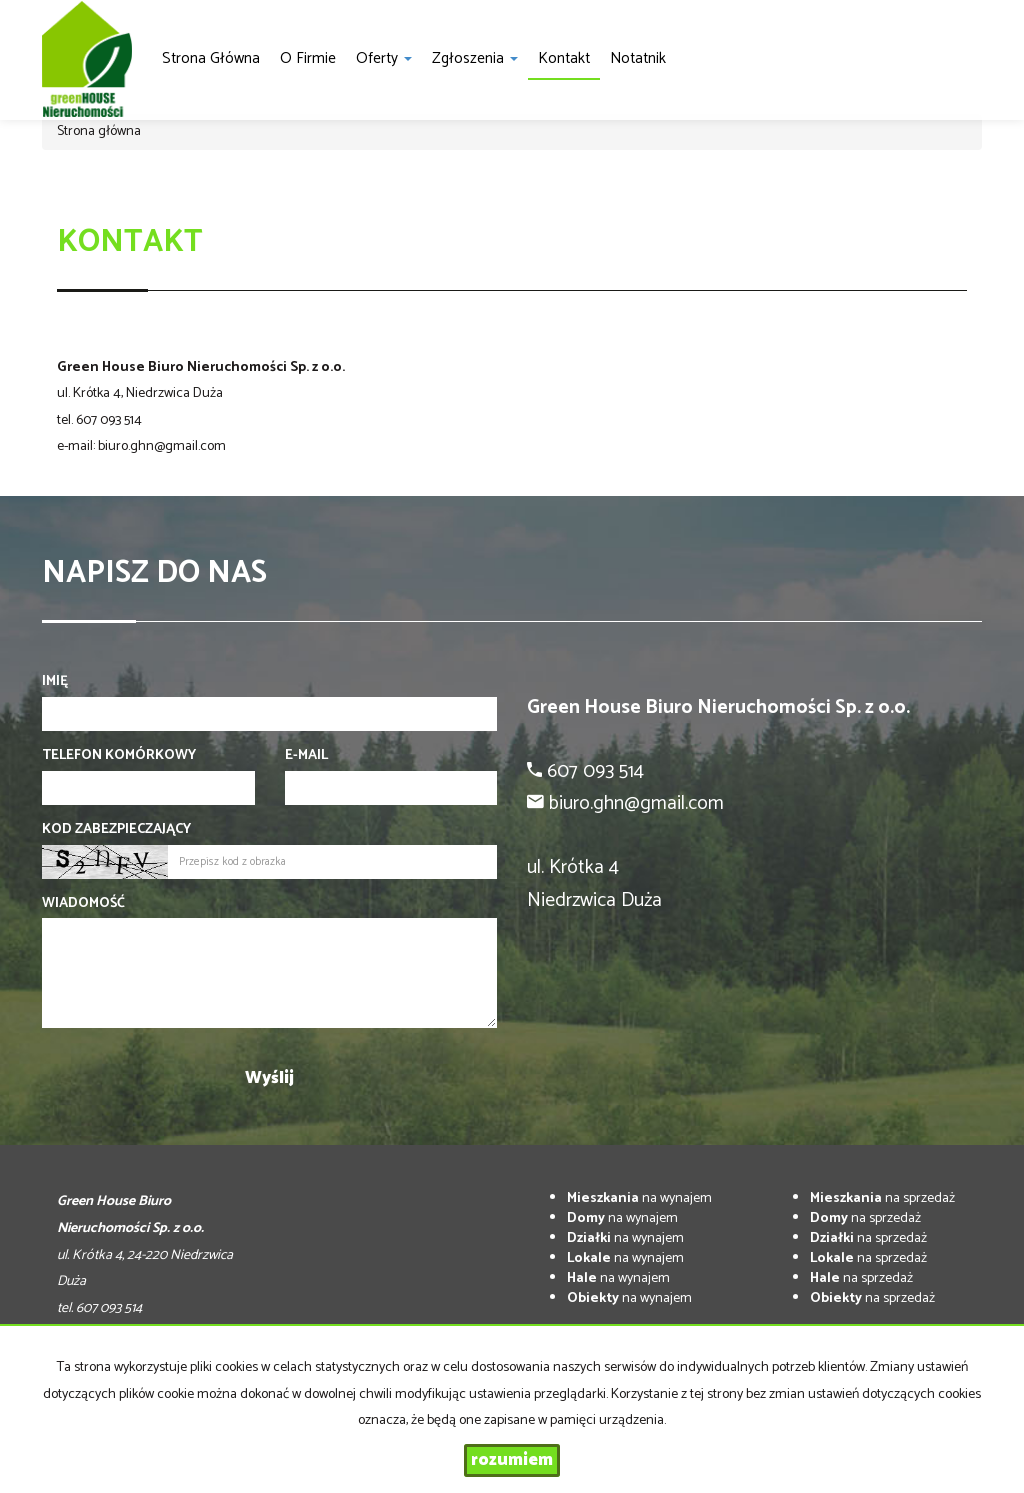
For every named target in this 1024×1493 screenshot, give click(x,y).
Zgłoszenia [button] (475, 58)
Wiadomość (83, 904)
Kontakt (564, 58)
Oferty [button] (384, 58)
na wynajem (639, 1198)
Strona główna (211, 58)
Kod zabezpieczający (116, 830)
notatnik (638, 58)
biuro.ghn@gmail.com (162, 446)
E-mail (306, 756)
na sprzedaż (882, 1198)
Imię (55, 682)
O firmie (308, 58)
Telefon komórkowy (119, 756)
